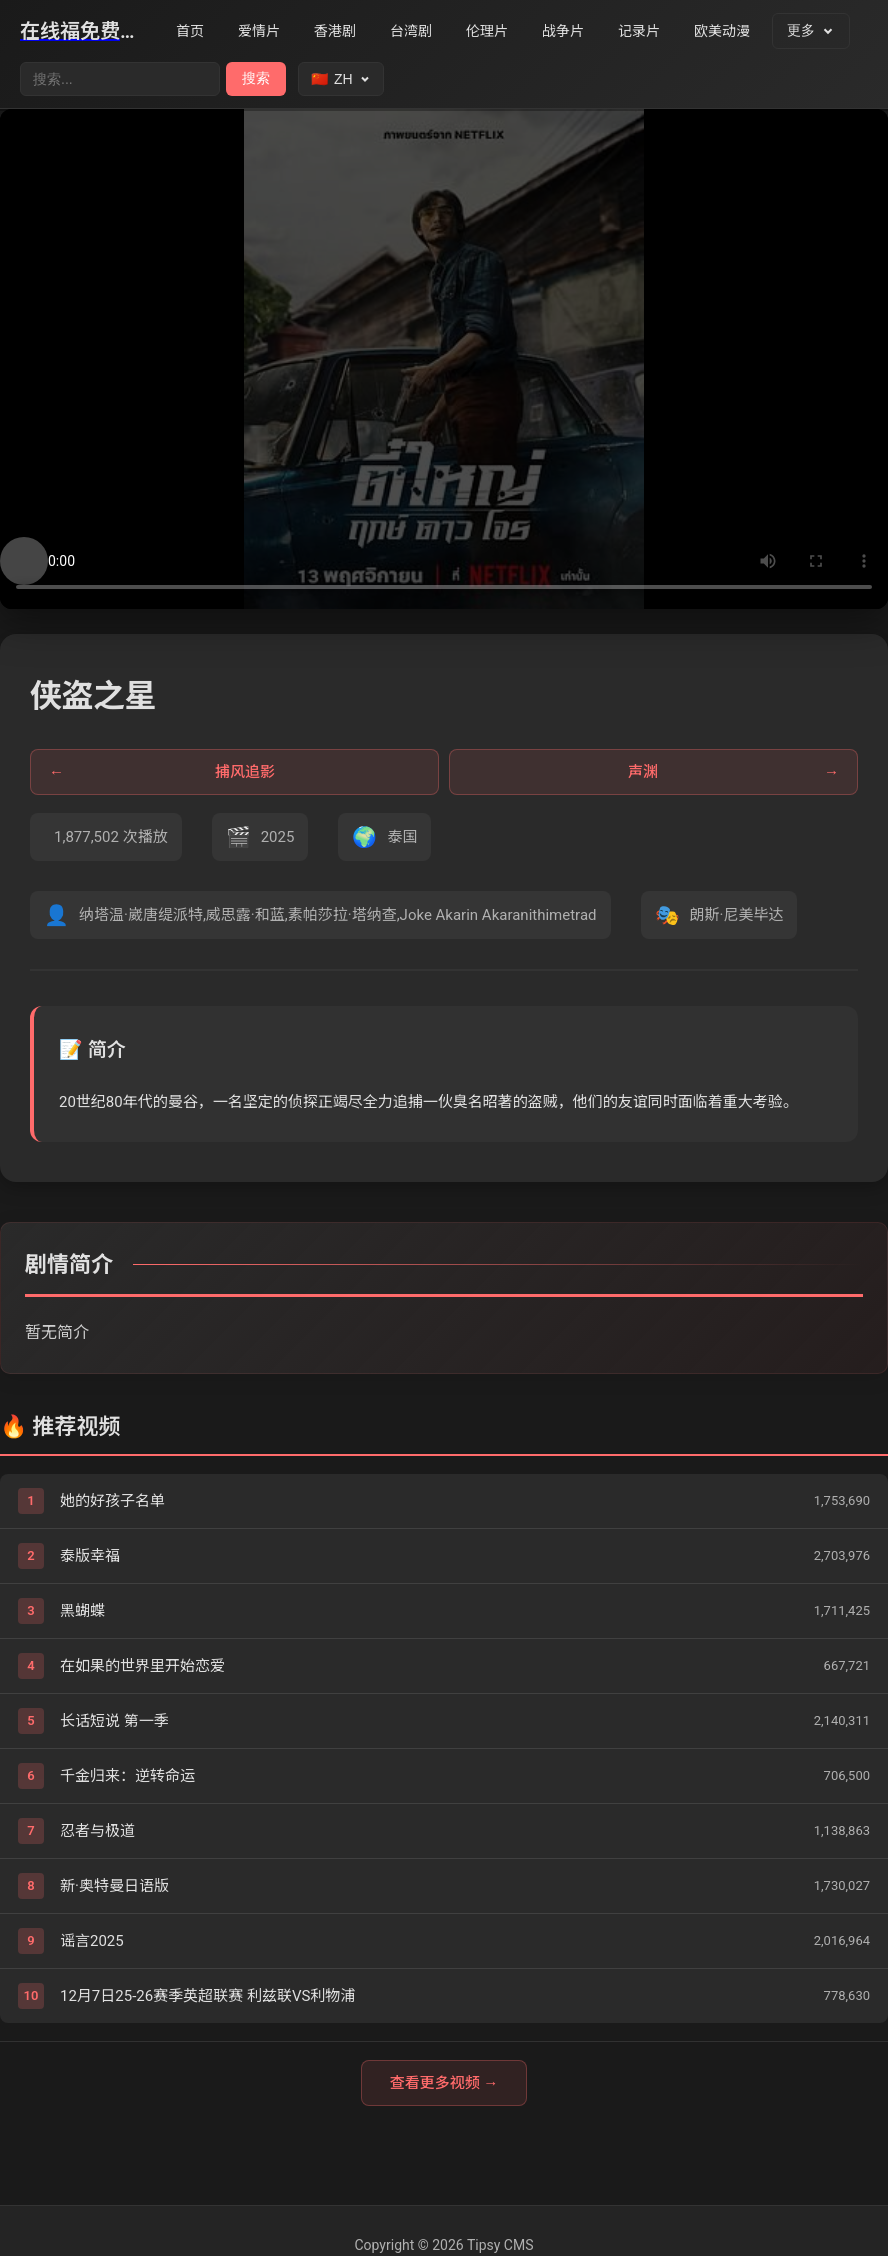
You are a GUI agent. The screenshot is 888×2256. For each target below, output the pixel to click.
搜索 (256, 78)
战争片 (563, 31)
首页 (190, 31)
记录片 (639, 31)
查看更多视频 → (444, 2083)
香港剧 (335, 31)
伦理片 (487, 31)
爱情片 (259, 31)
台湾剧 (411, 31)
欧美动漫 (722, 31)
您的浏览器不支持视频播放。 (444, 359)
